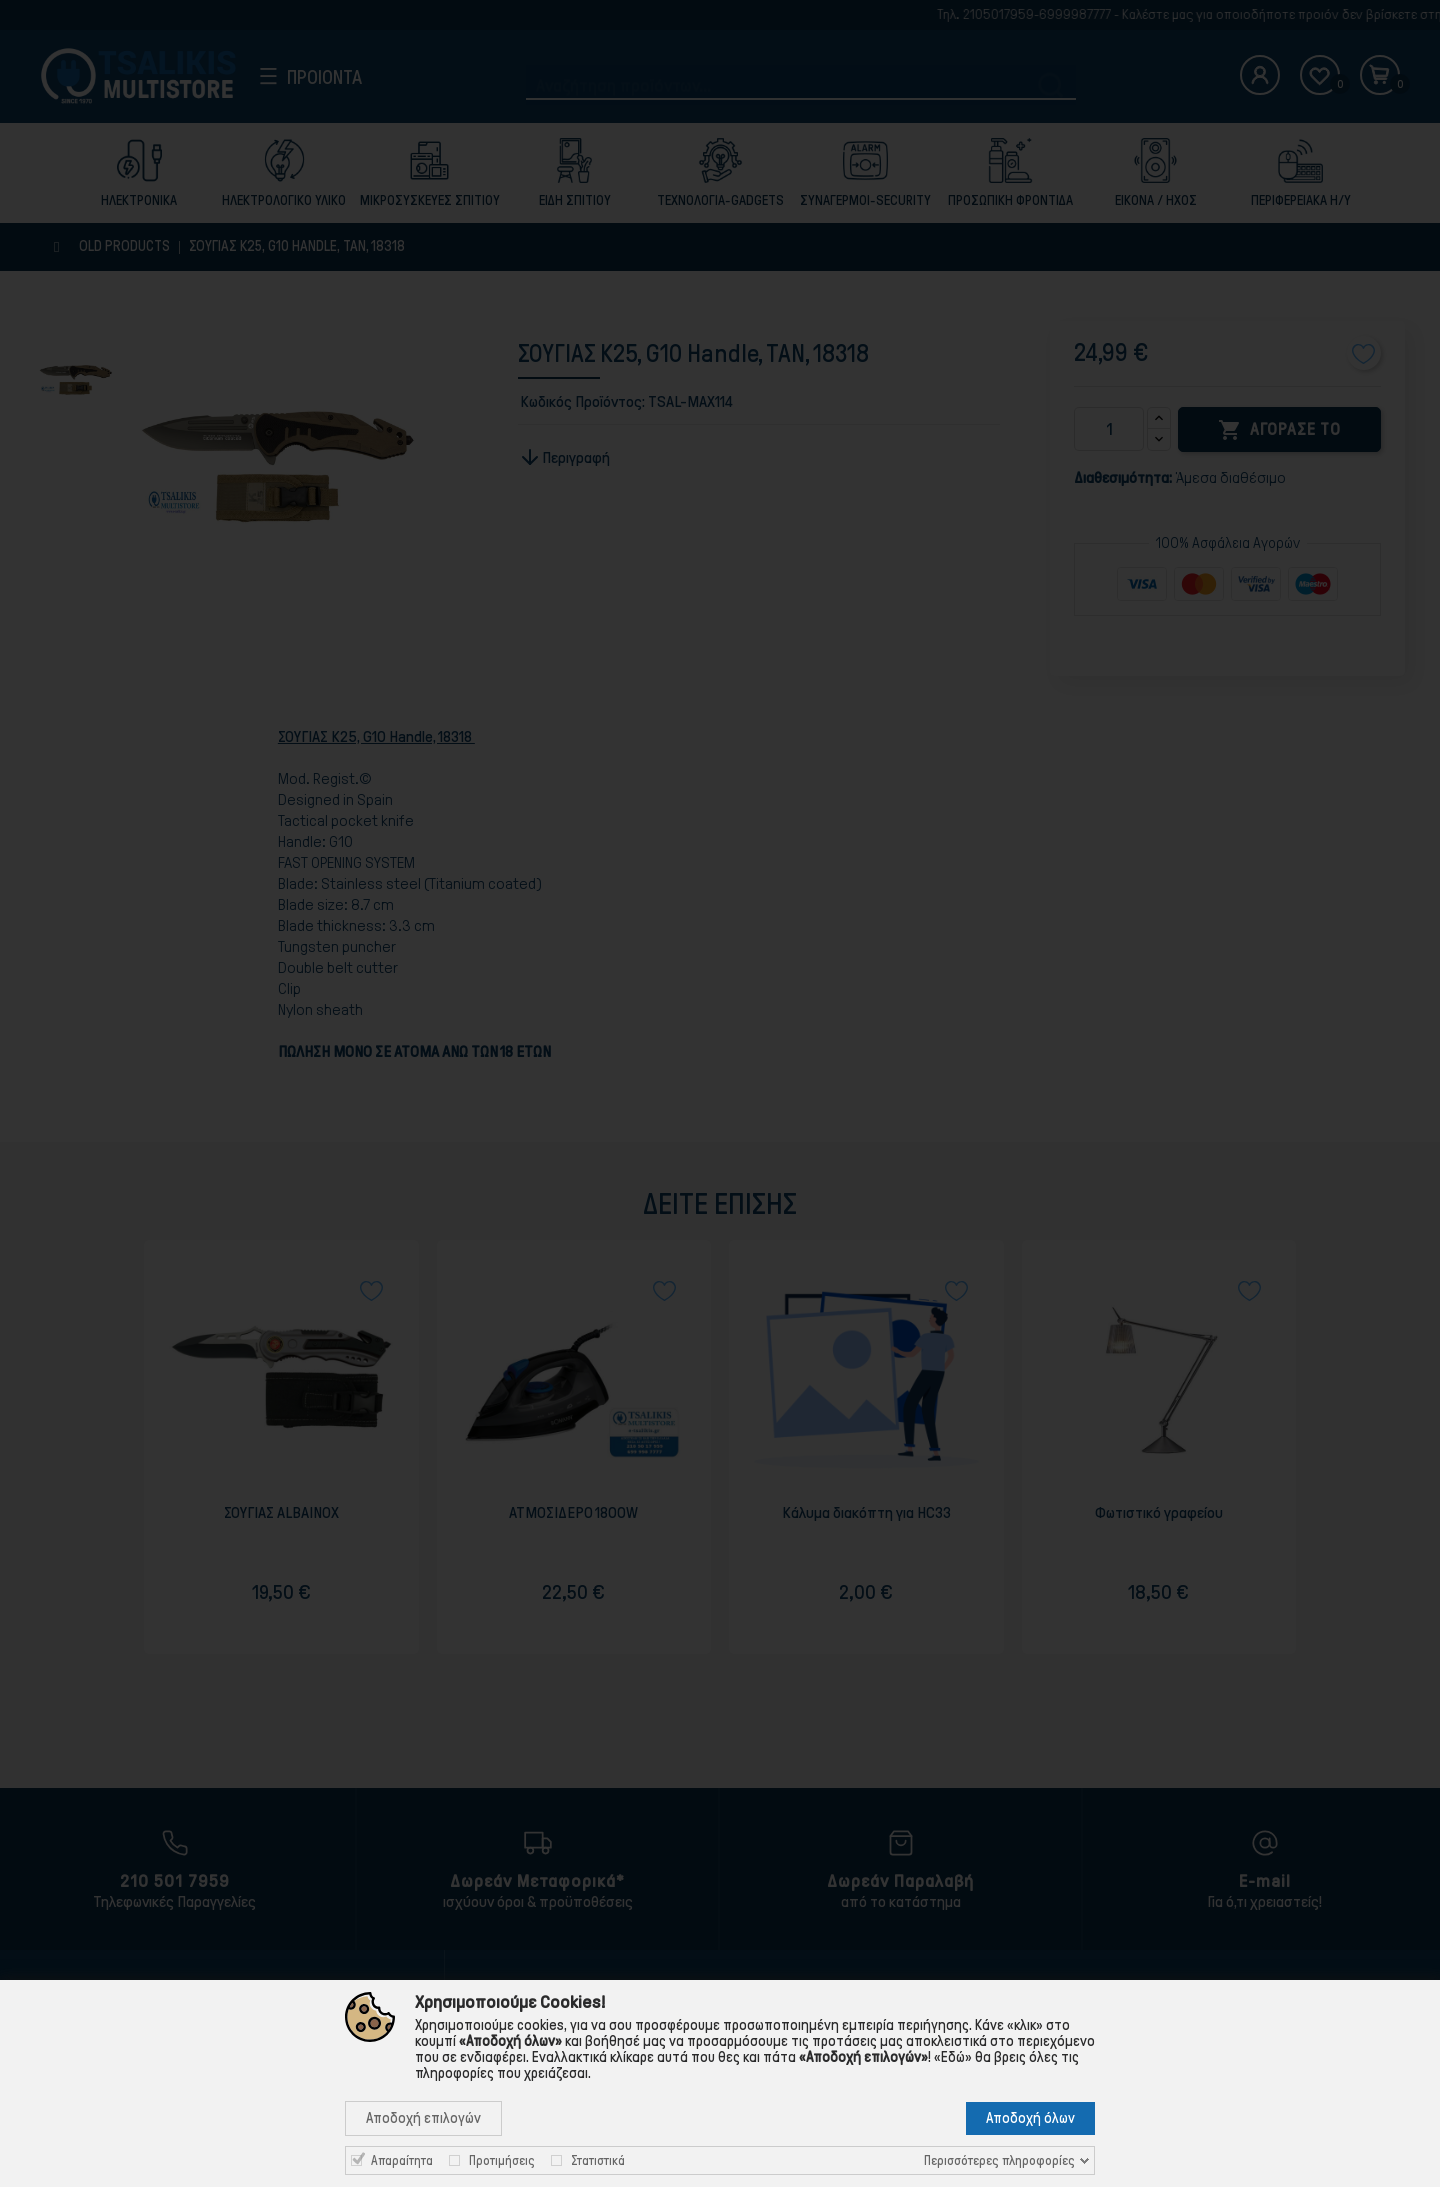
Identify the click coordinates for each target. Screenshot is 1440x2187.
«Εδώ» (953, 2057)
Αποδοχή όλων (1030, 2118)
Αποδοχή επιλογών (423, 2118)
